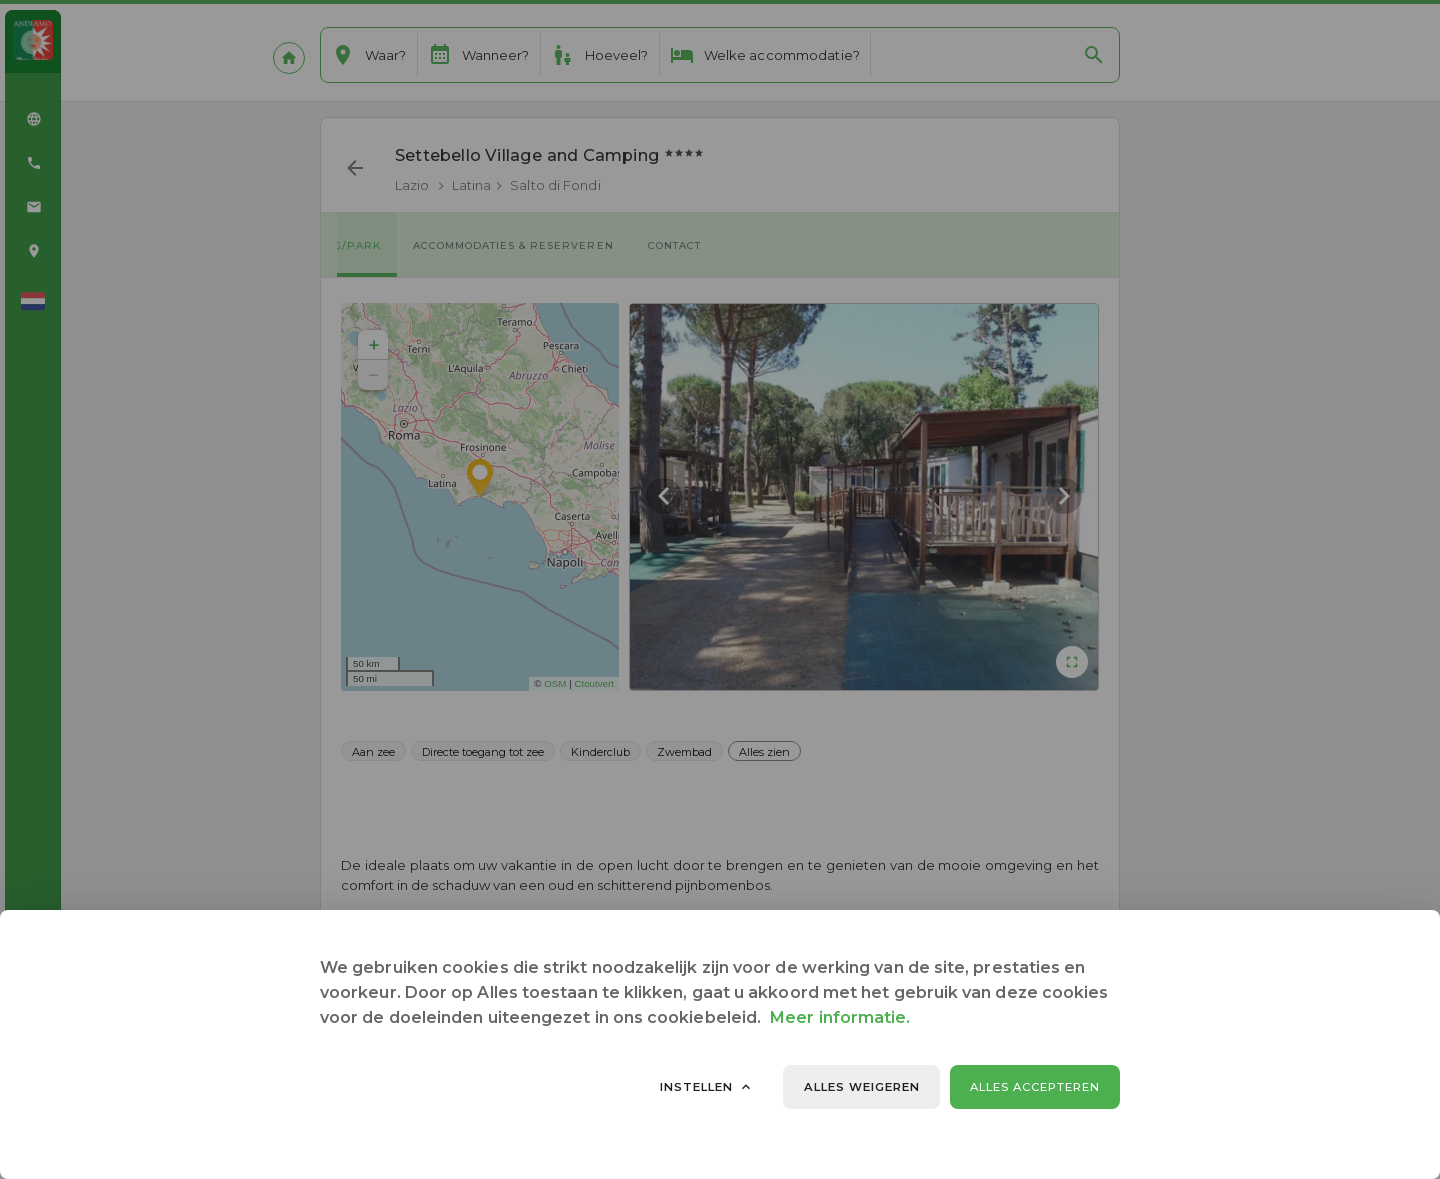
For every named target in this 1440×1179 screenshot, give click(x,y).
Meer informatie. (840, 1017)
